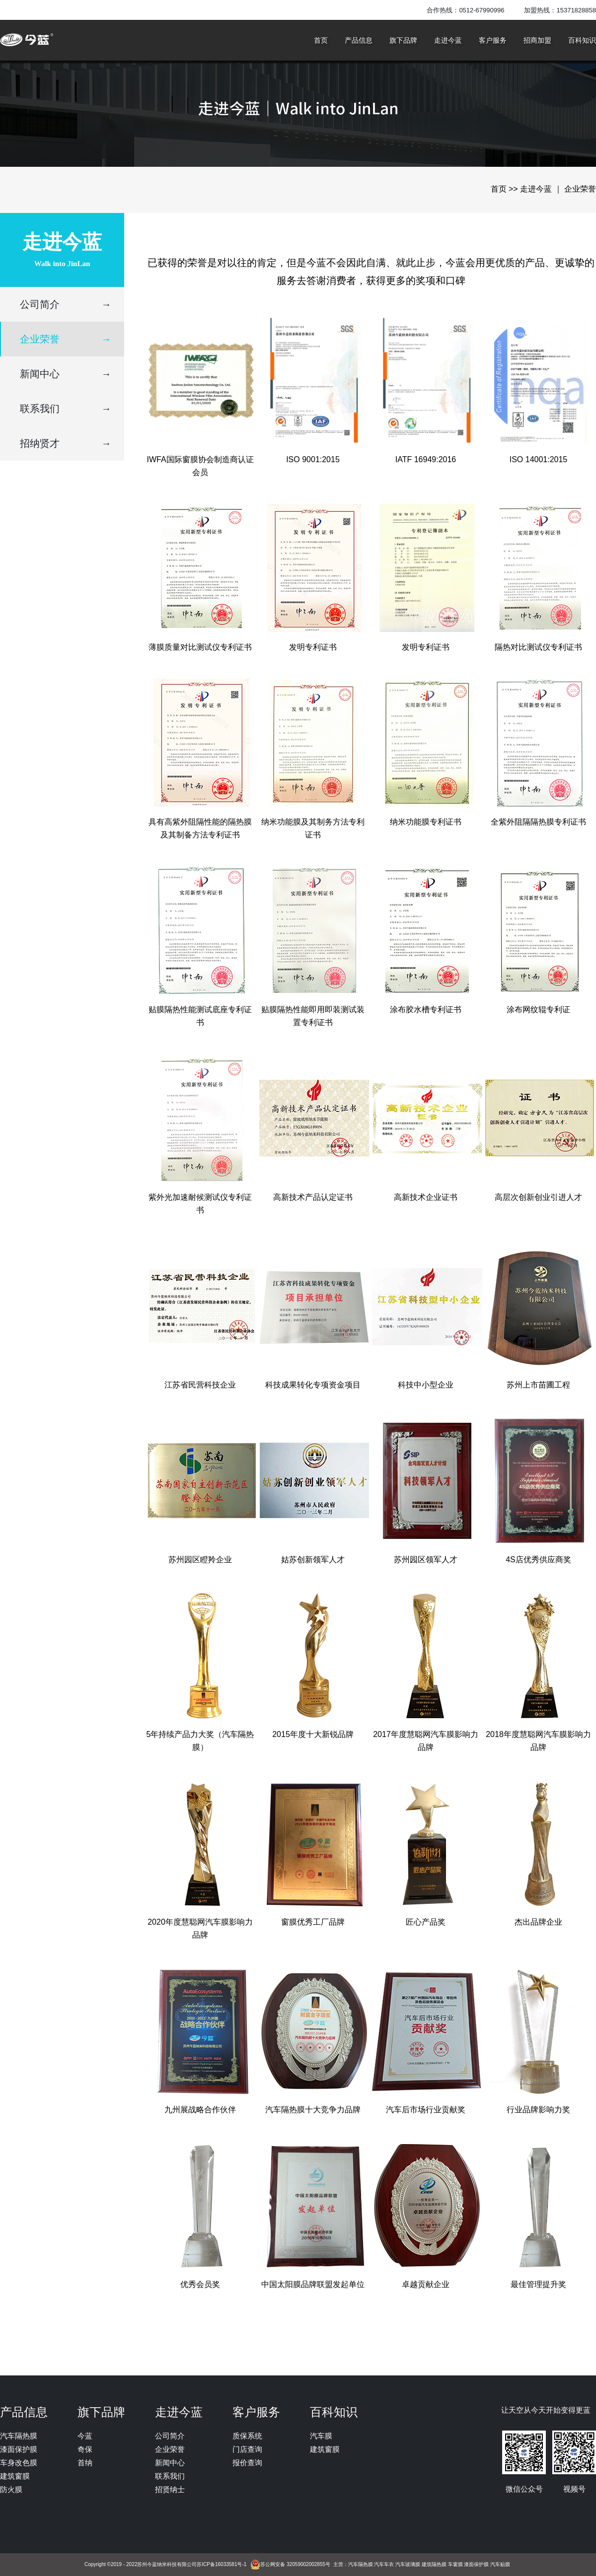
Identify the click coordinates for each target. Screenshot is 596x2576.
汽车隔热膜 (18, 2436)
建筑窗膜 (15, 2476)
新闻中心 (65, 373)
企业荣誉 (65, 339)
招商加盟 (537, 40)
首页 (321, 40)
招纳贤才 (65, 443)
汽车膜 (321, 2436)
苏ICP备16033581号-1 (221, 2564)
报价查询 (247, 2462)
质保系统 (247, 2436)
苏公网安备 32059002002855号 (295, 2564)
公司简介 (65, 304)
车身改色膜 (18, 2462)
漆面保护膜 (18, 2449)
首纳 (84, 2462)
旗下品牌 (403, 40)
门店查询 (247, 2449)
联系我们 (65, 408)
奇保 (84, 2449)
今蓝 (84, 2436)
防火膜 (11, 2489)
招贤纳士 (170, 2489)
